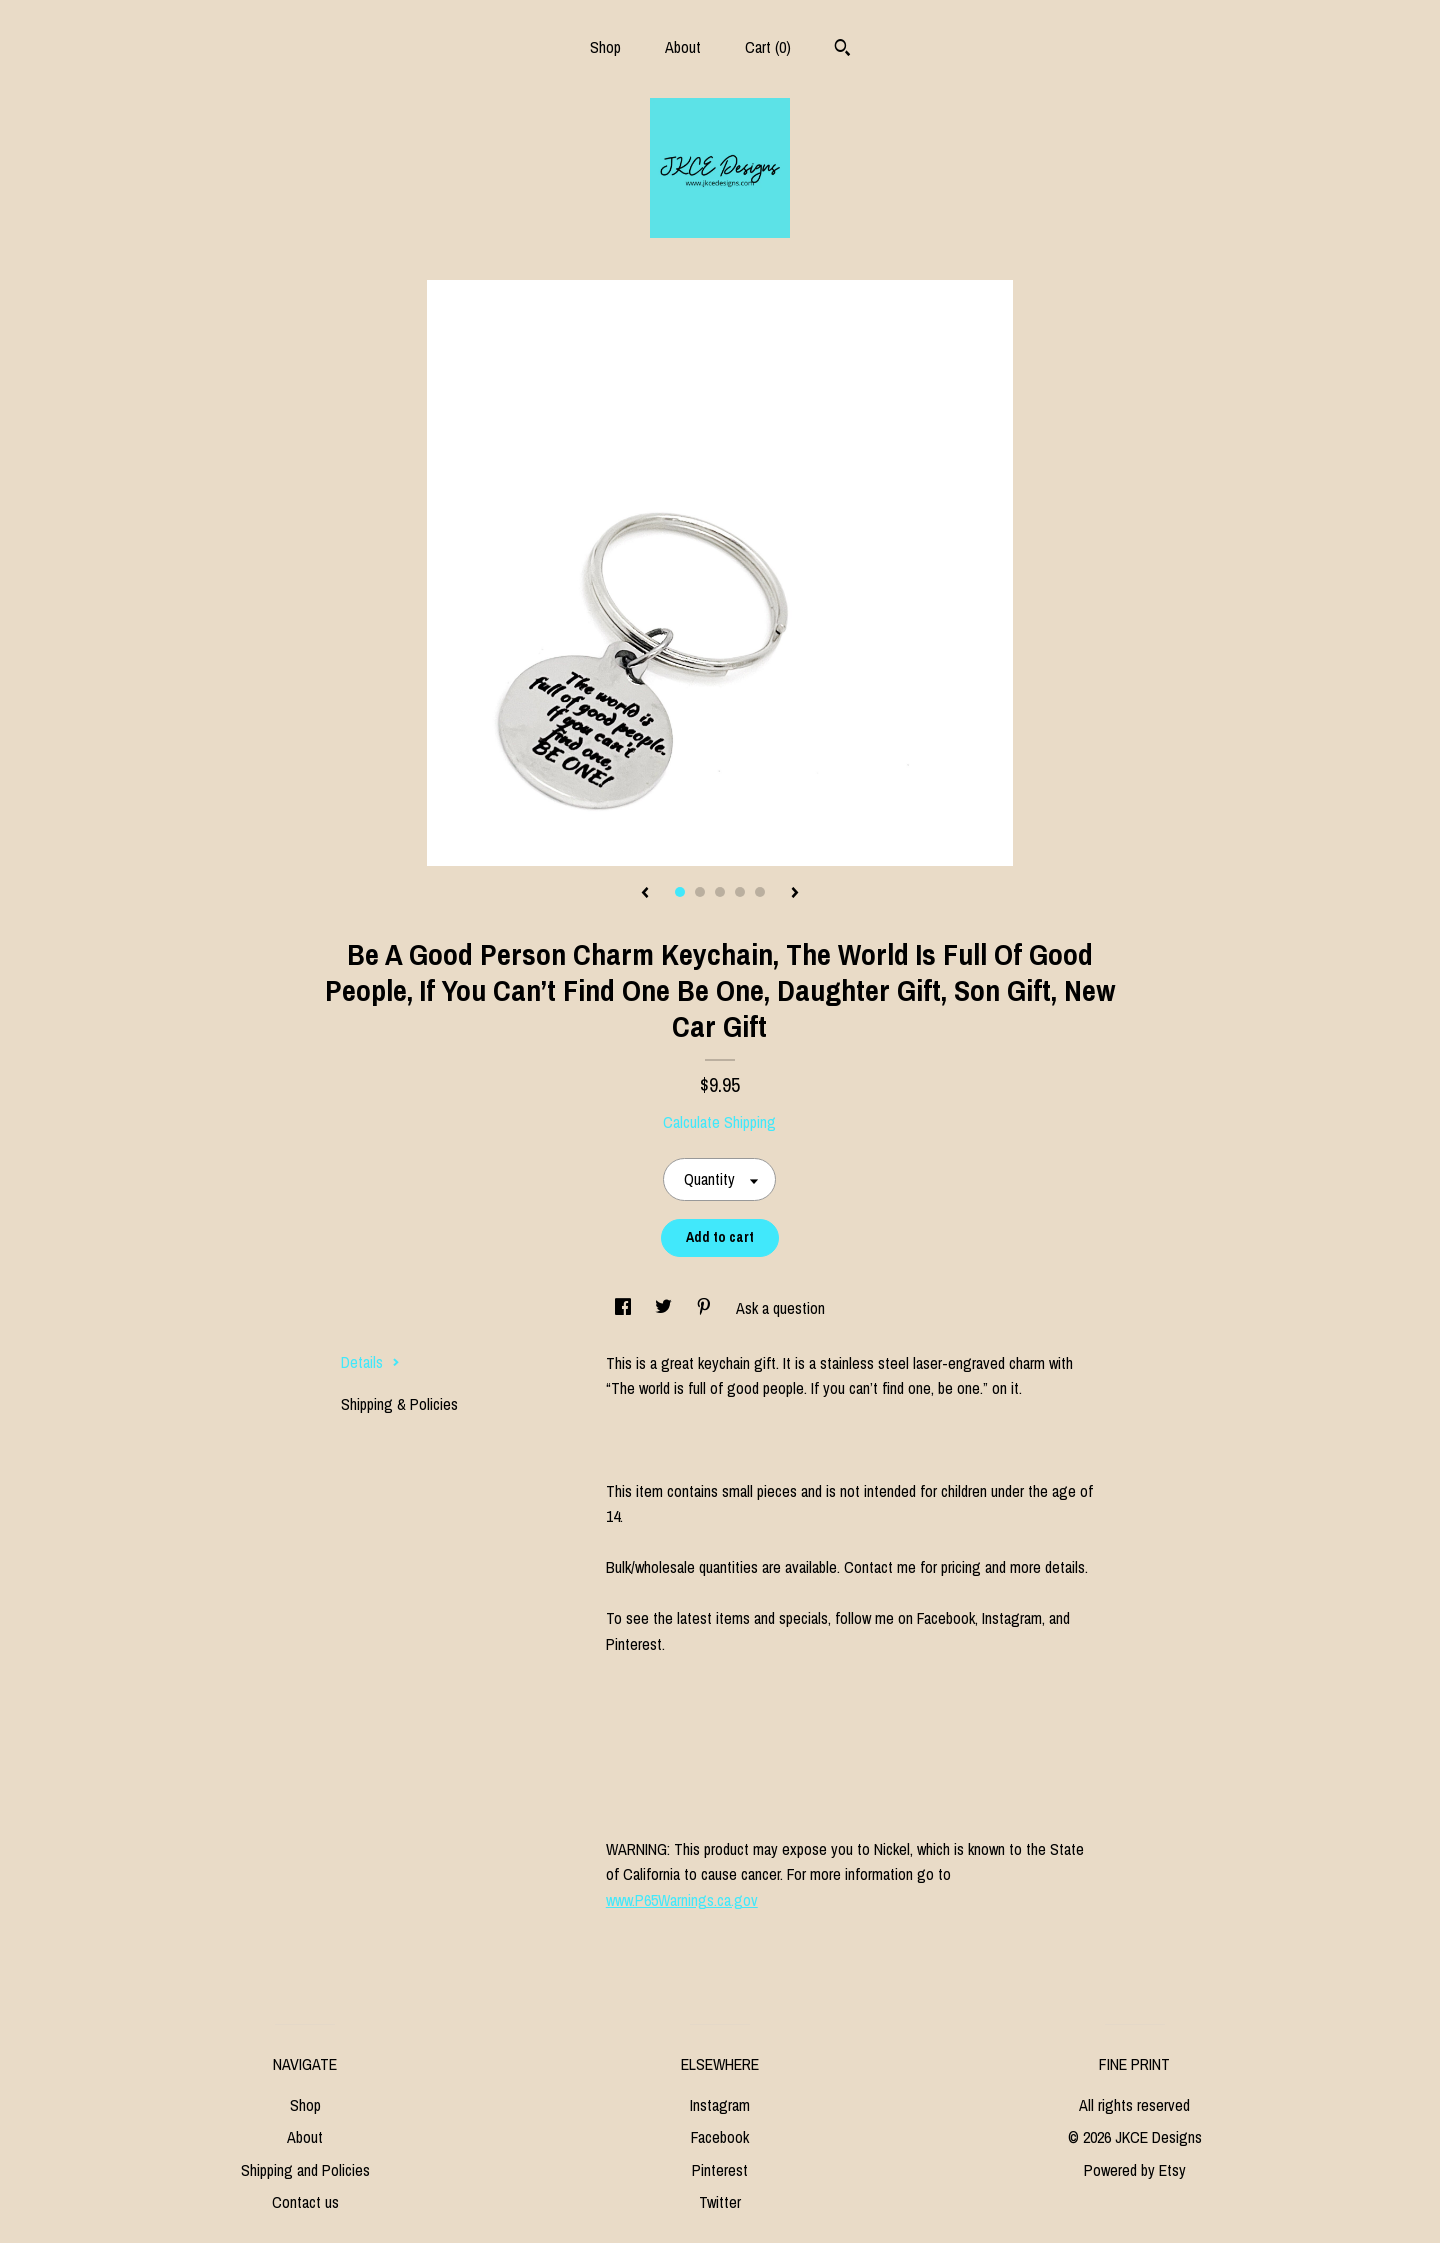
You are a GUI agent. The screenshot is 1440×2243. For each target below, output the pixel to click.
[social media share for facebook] (625, 1308)
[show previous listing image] (645, 894)
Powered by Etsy (1135, 2170)
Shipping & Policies (399, 1404)
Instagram (720, 2105)
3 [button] (720, 892)
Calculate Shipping (719, 1122)
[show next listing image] (795, 894)
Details (370, 1362)
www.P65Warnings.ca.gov (682, 1900)
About (683, 47)
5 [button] (760, 892)
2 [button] (700, 892)
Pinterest (720, 2170)
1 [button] (680, 892)
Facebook (720, 2137)
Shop (605, 47)
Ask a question (780, 1308)
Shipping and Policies (305, 2170)
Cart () (768, 47)
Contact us (305, 2202)
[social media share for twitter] (665, 1308)
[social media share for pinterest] (706, 1308)
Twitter (720, 2202)
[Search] (842, 50)
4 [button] (740, 892)
